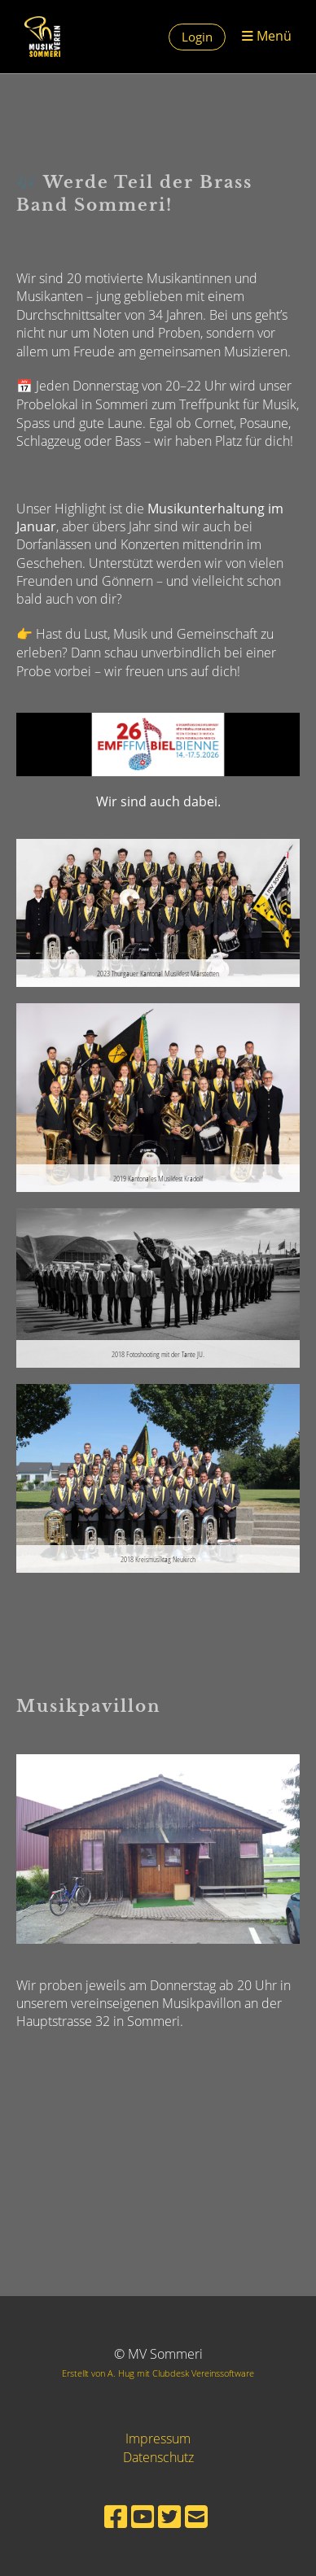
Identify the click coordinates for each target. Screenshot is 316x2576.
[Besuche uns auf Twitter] (169, 2516)
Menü (267, 36)
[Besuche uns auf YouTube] (142, 2516)
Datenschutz (158, 2457)
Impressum (158, 2438)
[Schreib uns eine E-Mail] (196, 2516)
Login (197, 36)
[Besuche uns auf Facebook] (115, 2516)
